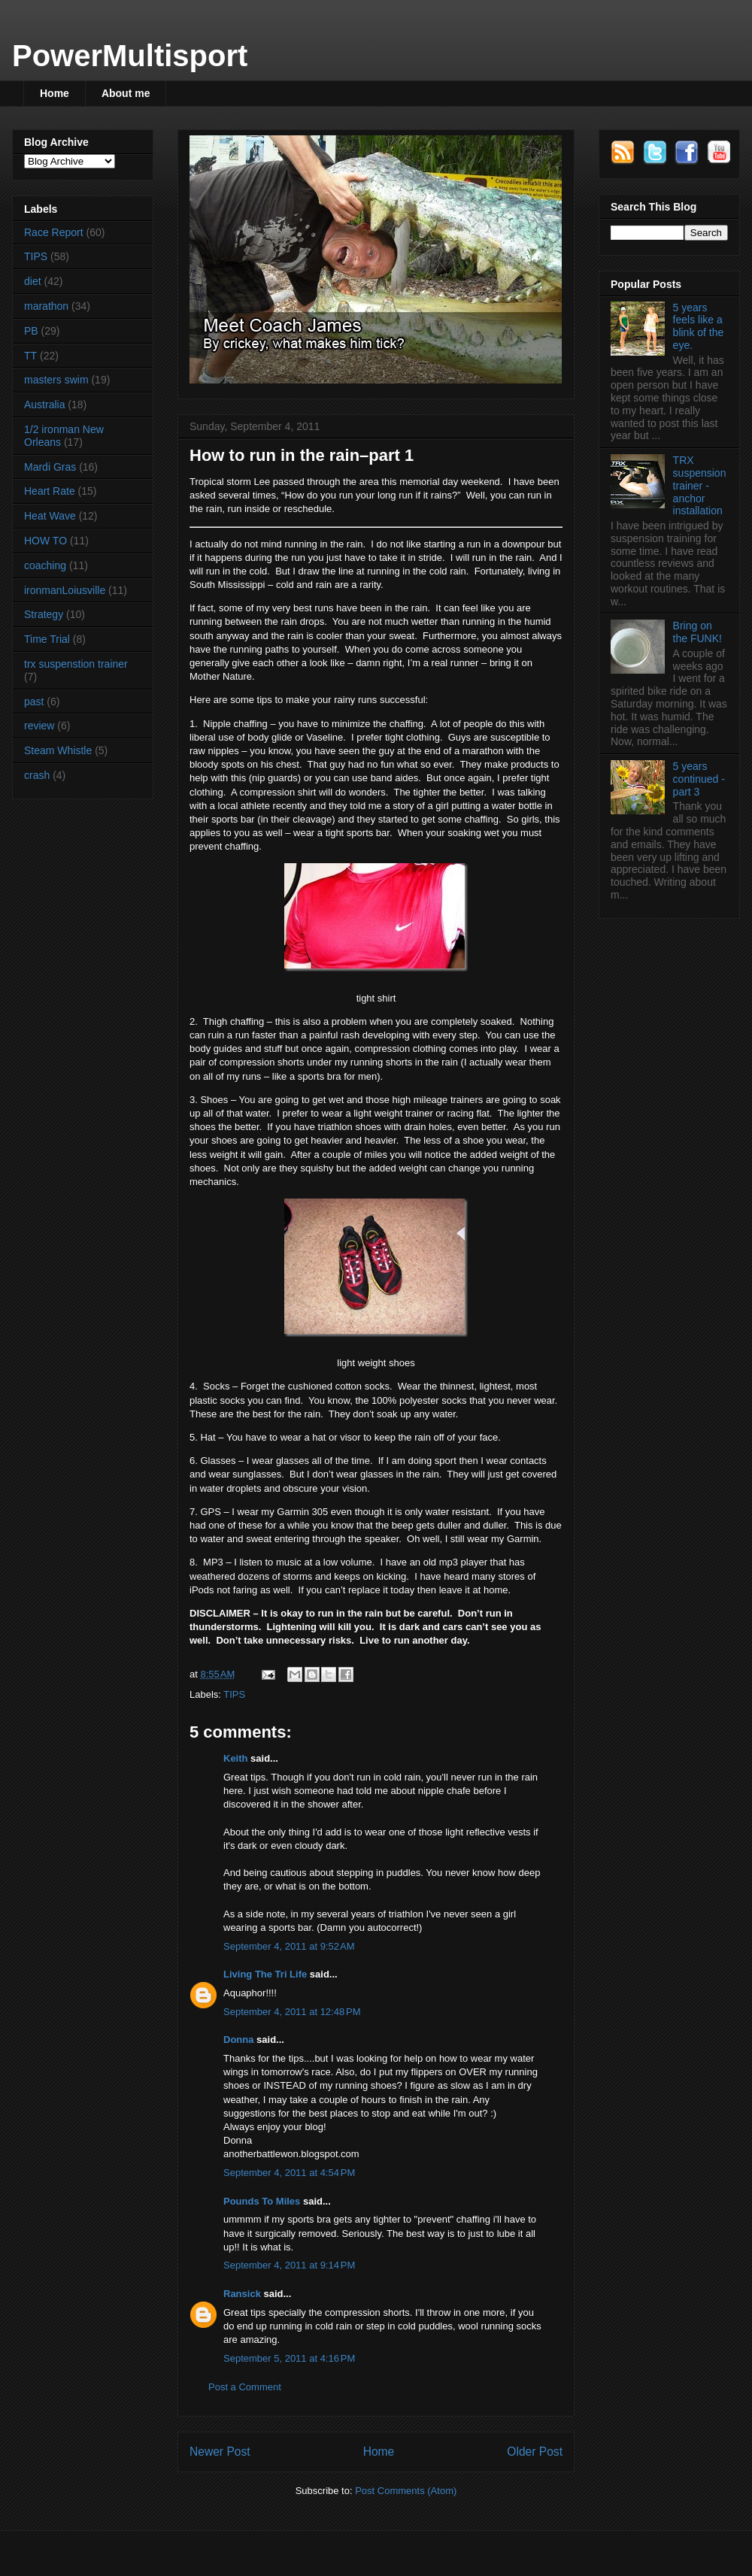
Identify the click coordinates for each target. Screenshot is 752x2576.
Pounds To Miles (261, 2201)
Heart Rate (49, 491)
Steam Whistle (58, 750)
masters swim (56, 380)
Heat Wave (50, 516)
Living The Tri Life (265, 1974)
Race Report (53, 232)
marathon (46, 306)
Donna (238, 2039)
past (34, 702)
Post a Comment (244, 2387)
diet (32, 281)
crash (37, 775)
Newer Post (220, 2451)
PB (31, 331)
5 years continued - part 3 (699, 779)
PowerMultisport (129, 55)
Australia (44, 405)
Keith (235, 1758)
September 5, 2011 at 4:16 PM (289, 2358)
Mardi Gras (50, 467)
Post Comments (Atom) (405, 2490)
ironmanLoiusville (64, 590)
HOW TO (45, 541)
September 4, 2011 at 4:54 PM (289, 2172)
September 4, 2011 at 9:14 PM (289, 2265)
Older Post (534, 2451)
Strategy (43, 614)
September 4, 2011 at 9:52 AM (289, 1946)
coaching (45, 565)
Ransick (242, 2293)
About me (126, 93)
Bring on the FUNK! (697, 632)
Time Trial (47, 639)
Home (54, 93)
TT (30, 356)
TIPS (234, 1694)
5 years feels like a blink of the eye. (698, 326)
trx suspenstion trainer (76, 664)
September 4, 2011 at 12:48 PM (291, 2011)
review (39, 726)
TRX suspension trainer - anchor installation (699, 485)
